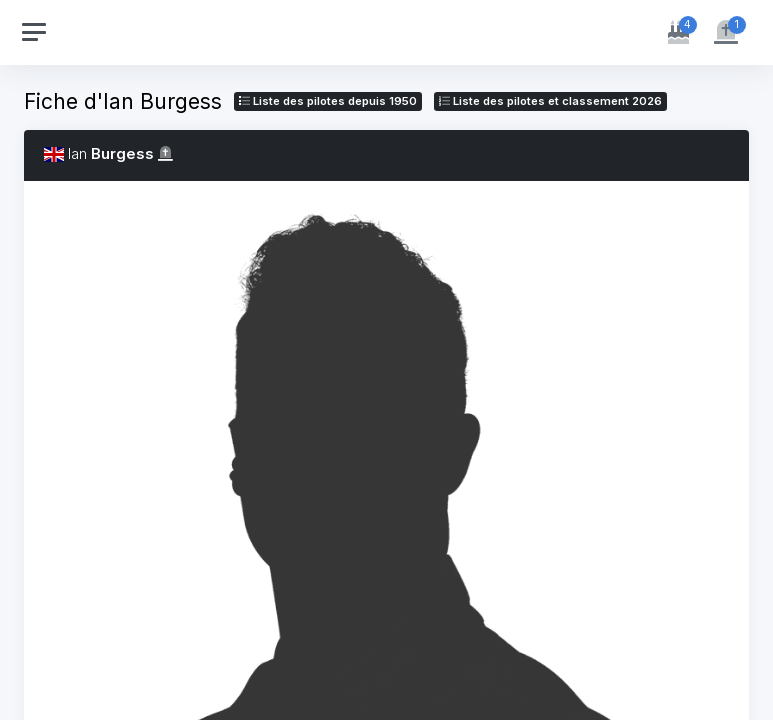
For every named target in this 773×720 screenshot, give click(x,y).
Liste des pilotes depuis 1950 (328, 101)
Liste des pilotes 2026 (550, 101)
